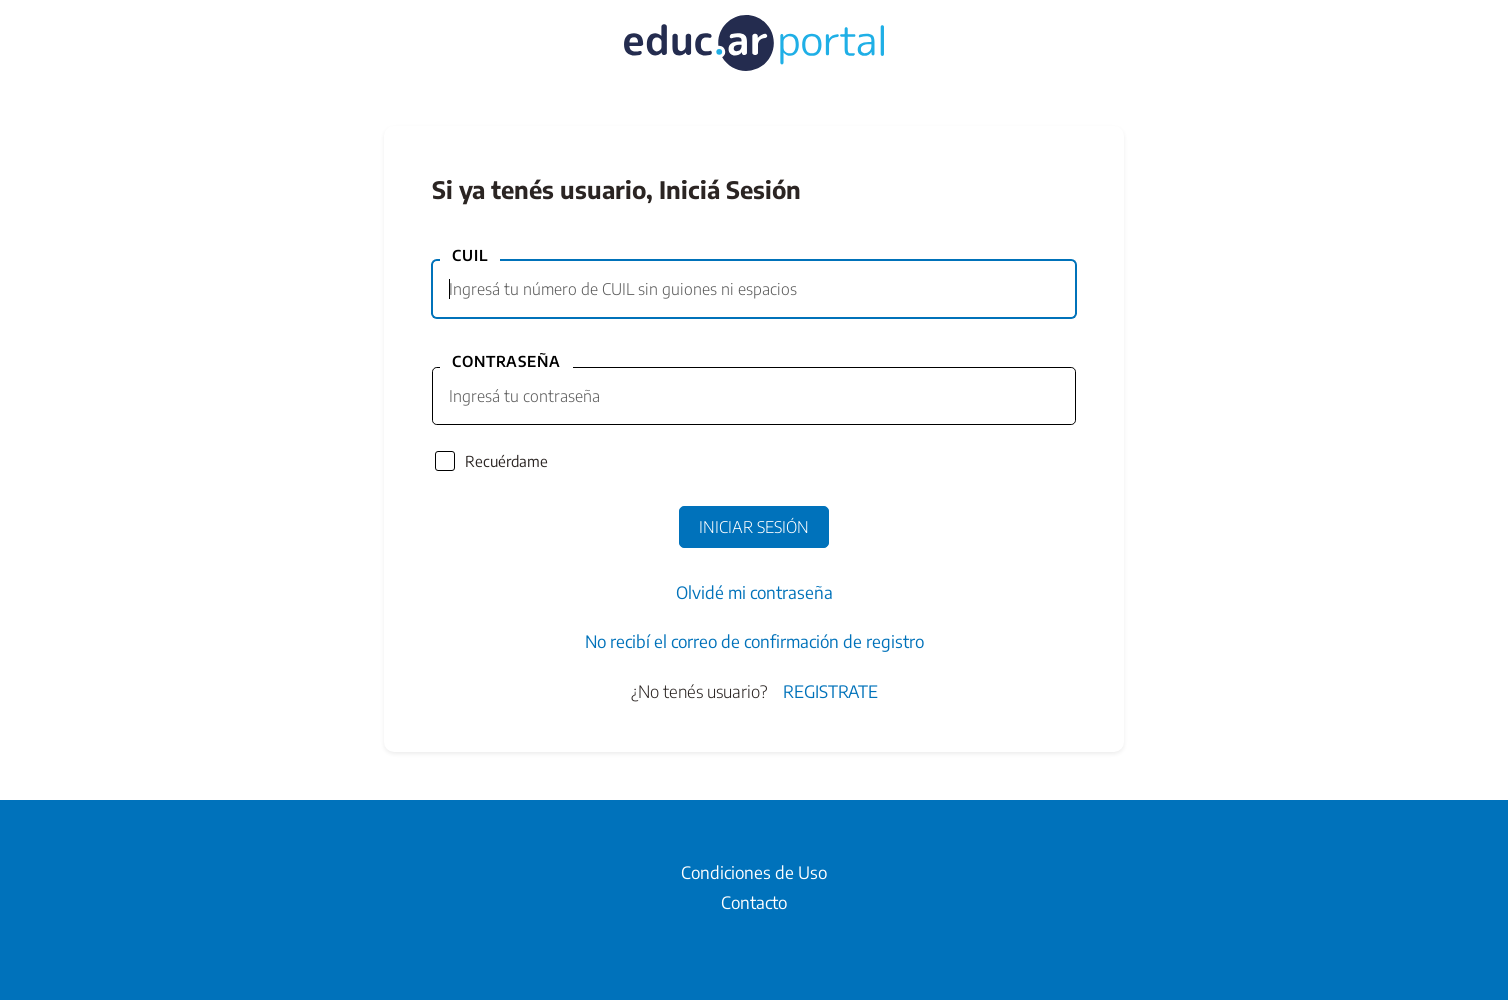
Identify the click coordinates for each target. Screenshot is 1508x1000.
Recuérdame (506, 461)
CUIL (470, 255)
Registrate (830, 691)
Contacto (754, 902)
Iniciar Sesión (754, 527)
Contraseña (506, 361)
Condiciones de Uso (754, 872)
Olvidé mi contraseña (754, 592)
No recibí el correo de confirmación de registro (754, 641)
